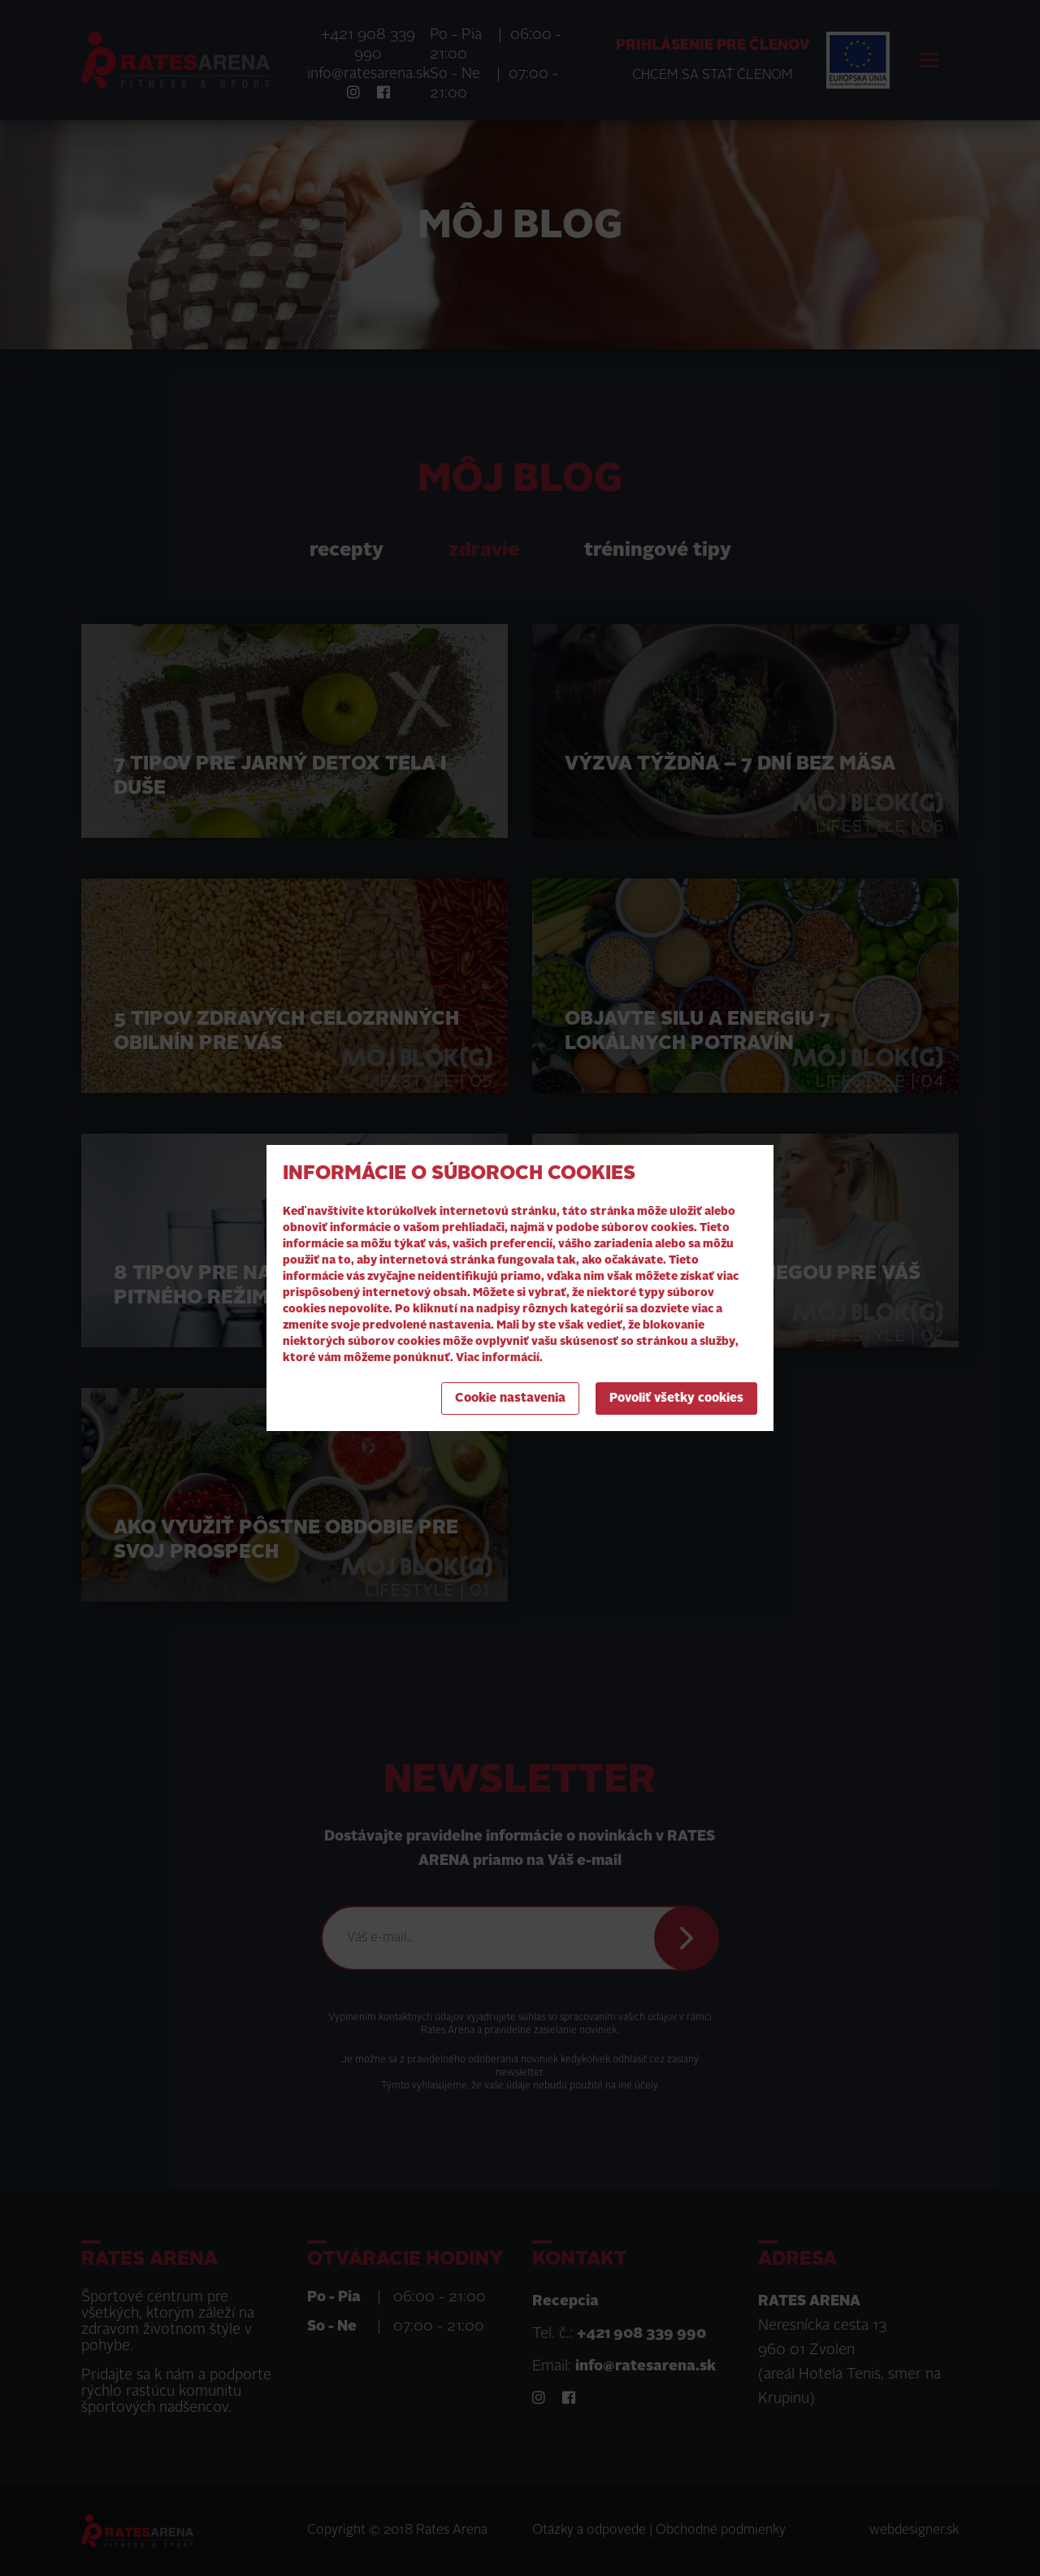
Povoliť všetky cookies (676, 1399)
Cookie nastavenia (510, 1399)
